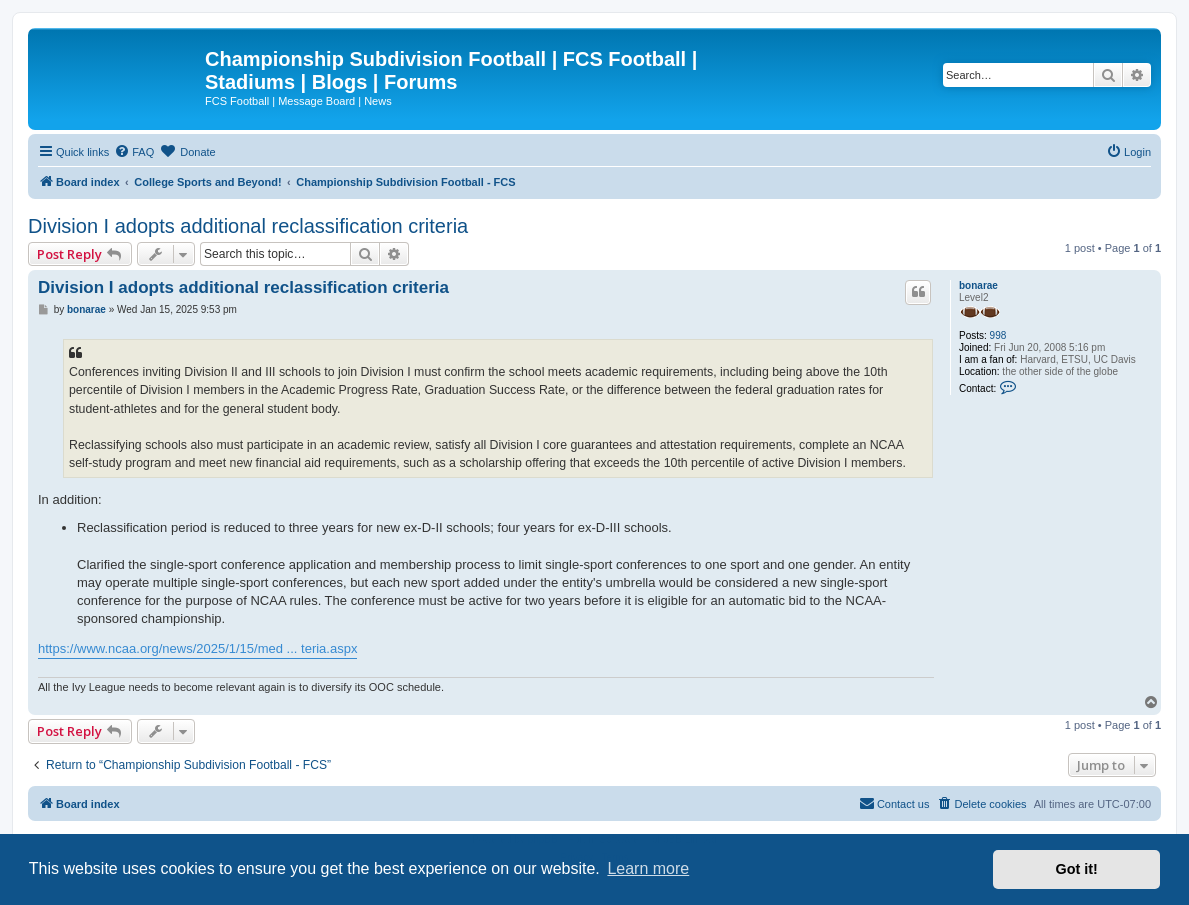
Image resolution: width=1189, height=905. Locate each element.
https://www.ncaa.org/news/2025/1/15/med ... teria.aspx (197, 648)
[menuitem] (134, 152)
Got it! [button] (1077, 869)
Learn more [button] (648, 868)
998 (998, 335)
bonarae (978, 285)
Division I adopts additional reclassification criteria (248, 226)
